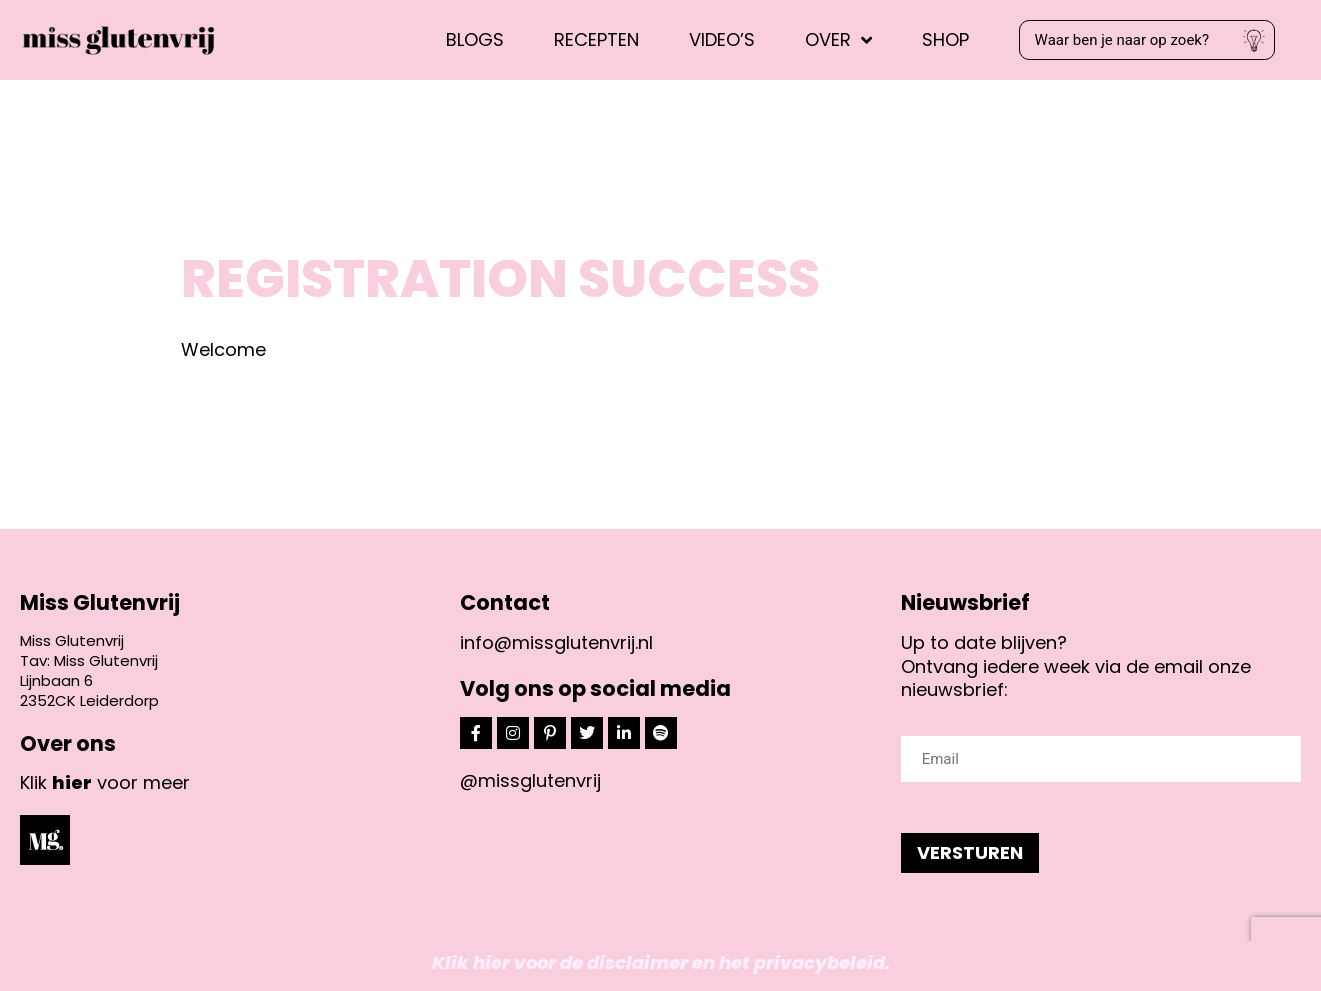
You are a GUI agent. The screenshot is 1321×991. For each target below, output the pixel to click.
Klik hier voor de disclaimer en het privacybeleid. (661, 962)
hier (72, 782)
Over (838, 39)
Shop (945, 39)
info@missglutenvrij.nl (556, 642)
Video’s (722, 39)
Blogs (475, 39)
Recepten (596, 39)
